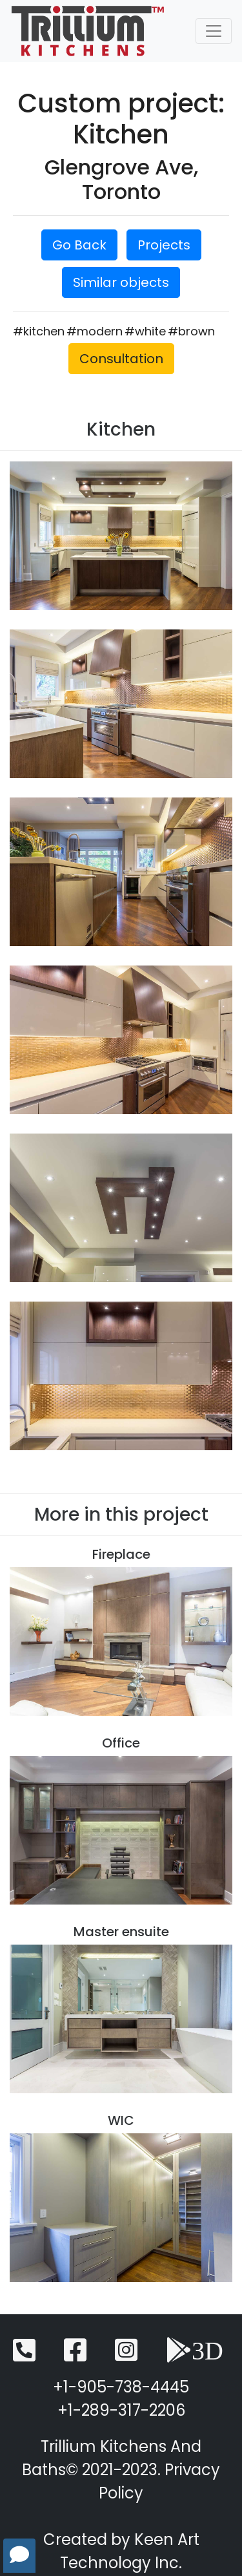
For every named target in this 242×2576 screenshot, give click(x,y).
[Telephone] (24, 2356)
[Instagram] (126, 2356)
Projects (163, 245)
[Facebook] (75, 2356)
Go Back (79, 245)
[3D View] (194, 2356)
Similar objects (121, 282)
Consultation (121, 359)
